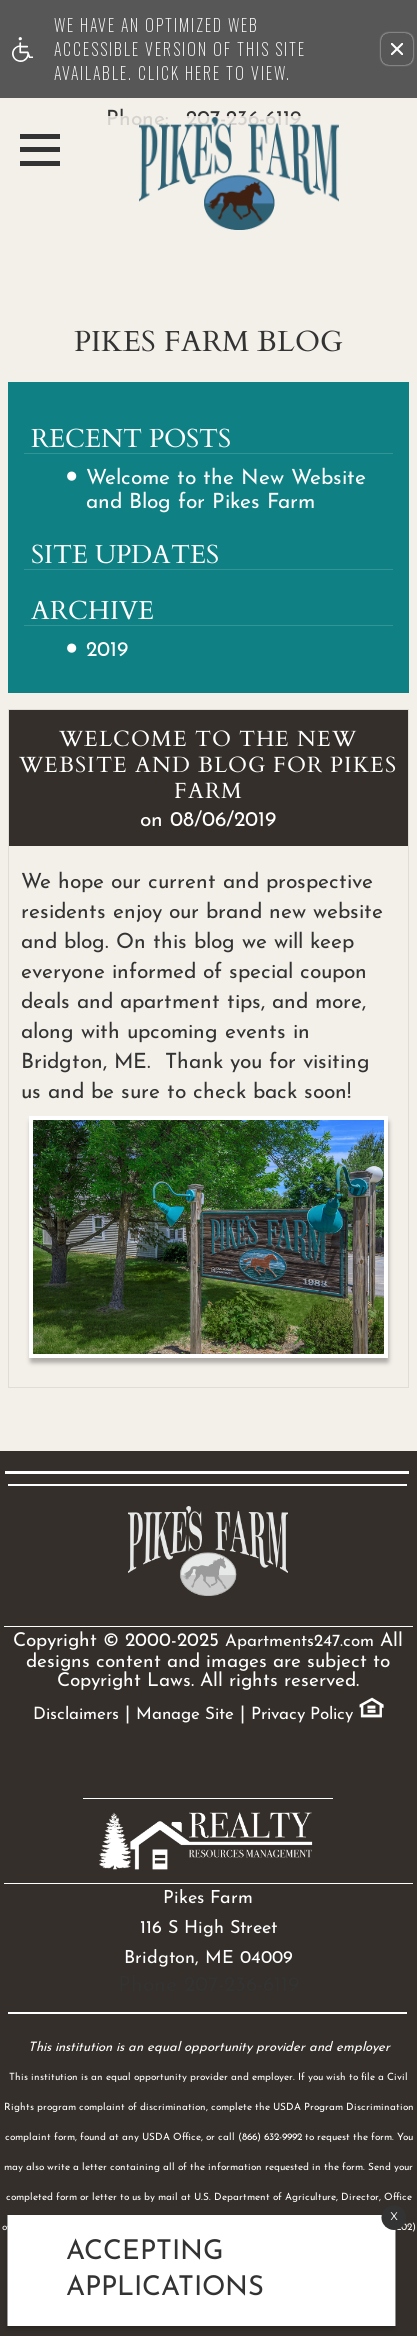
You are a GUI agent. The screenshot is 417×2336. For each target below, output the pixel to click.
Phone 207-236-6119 (208, 1985)
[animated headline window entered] (197, 2270)
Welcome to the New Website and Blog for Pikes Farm (226, 490)
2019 (107, 650)
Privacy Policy (302, 1714)
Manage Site (185, 1714)
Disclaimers (76, 1714)
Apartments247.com (299, 1641)
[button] (397, 49)
